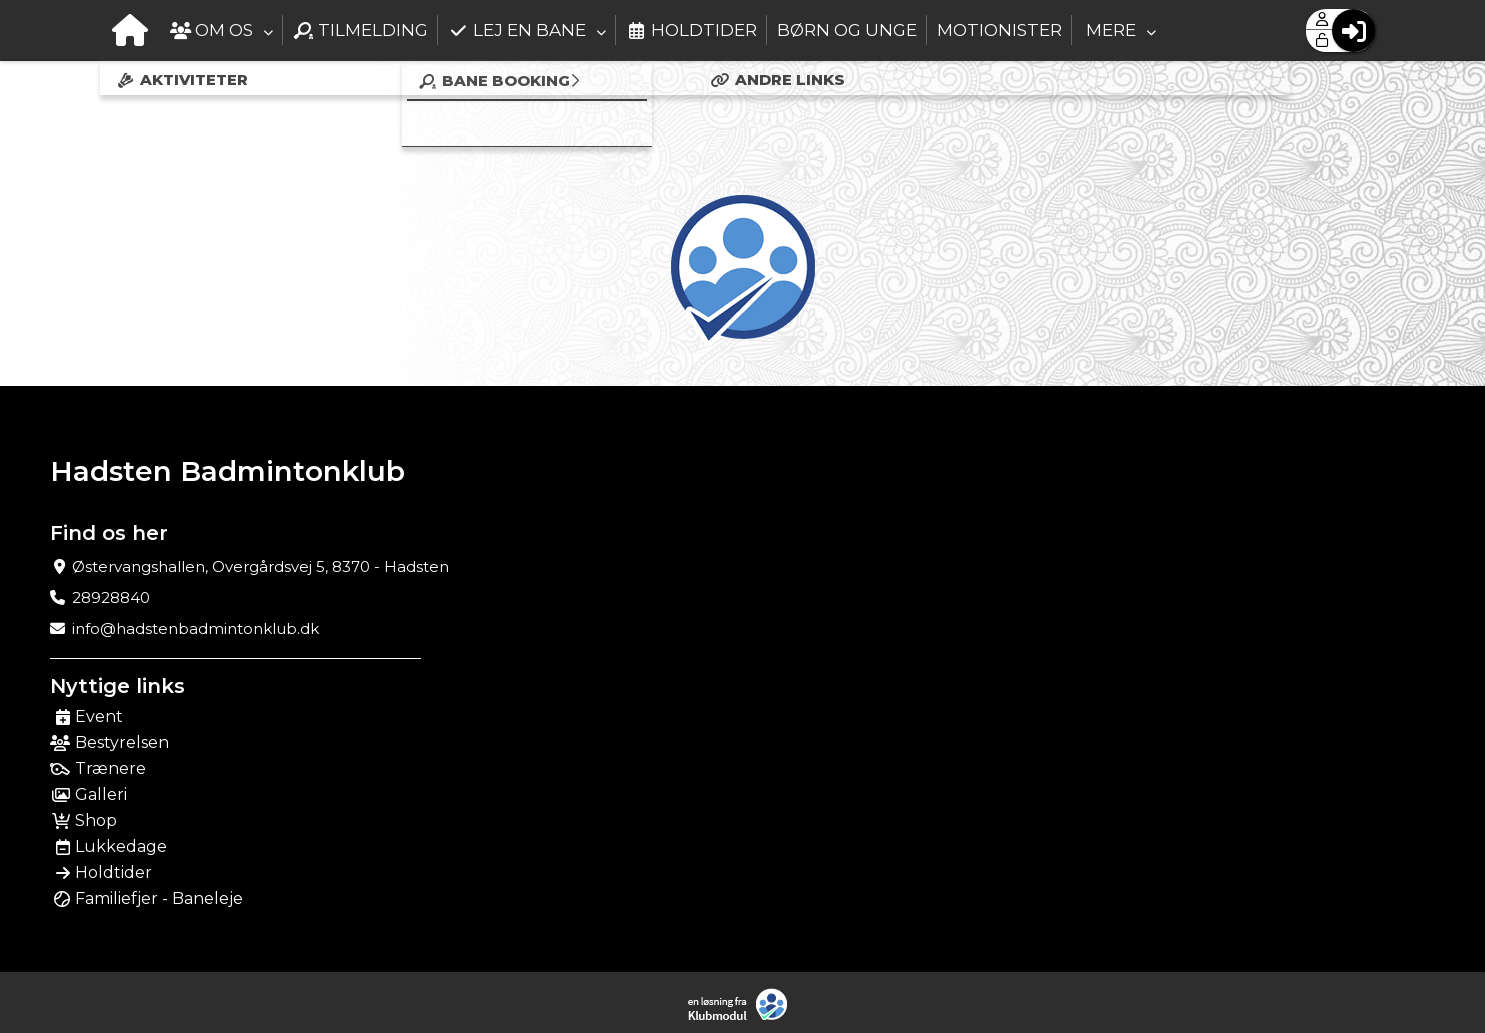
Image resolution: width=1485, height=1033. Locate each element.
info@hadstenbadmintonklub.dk (195, 628)
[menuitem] (130, 30)
